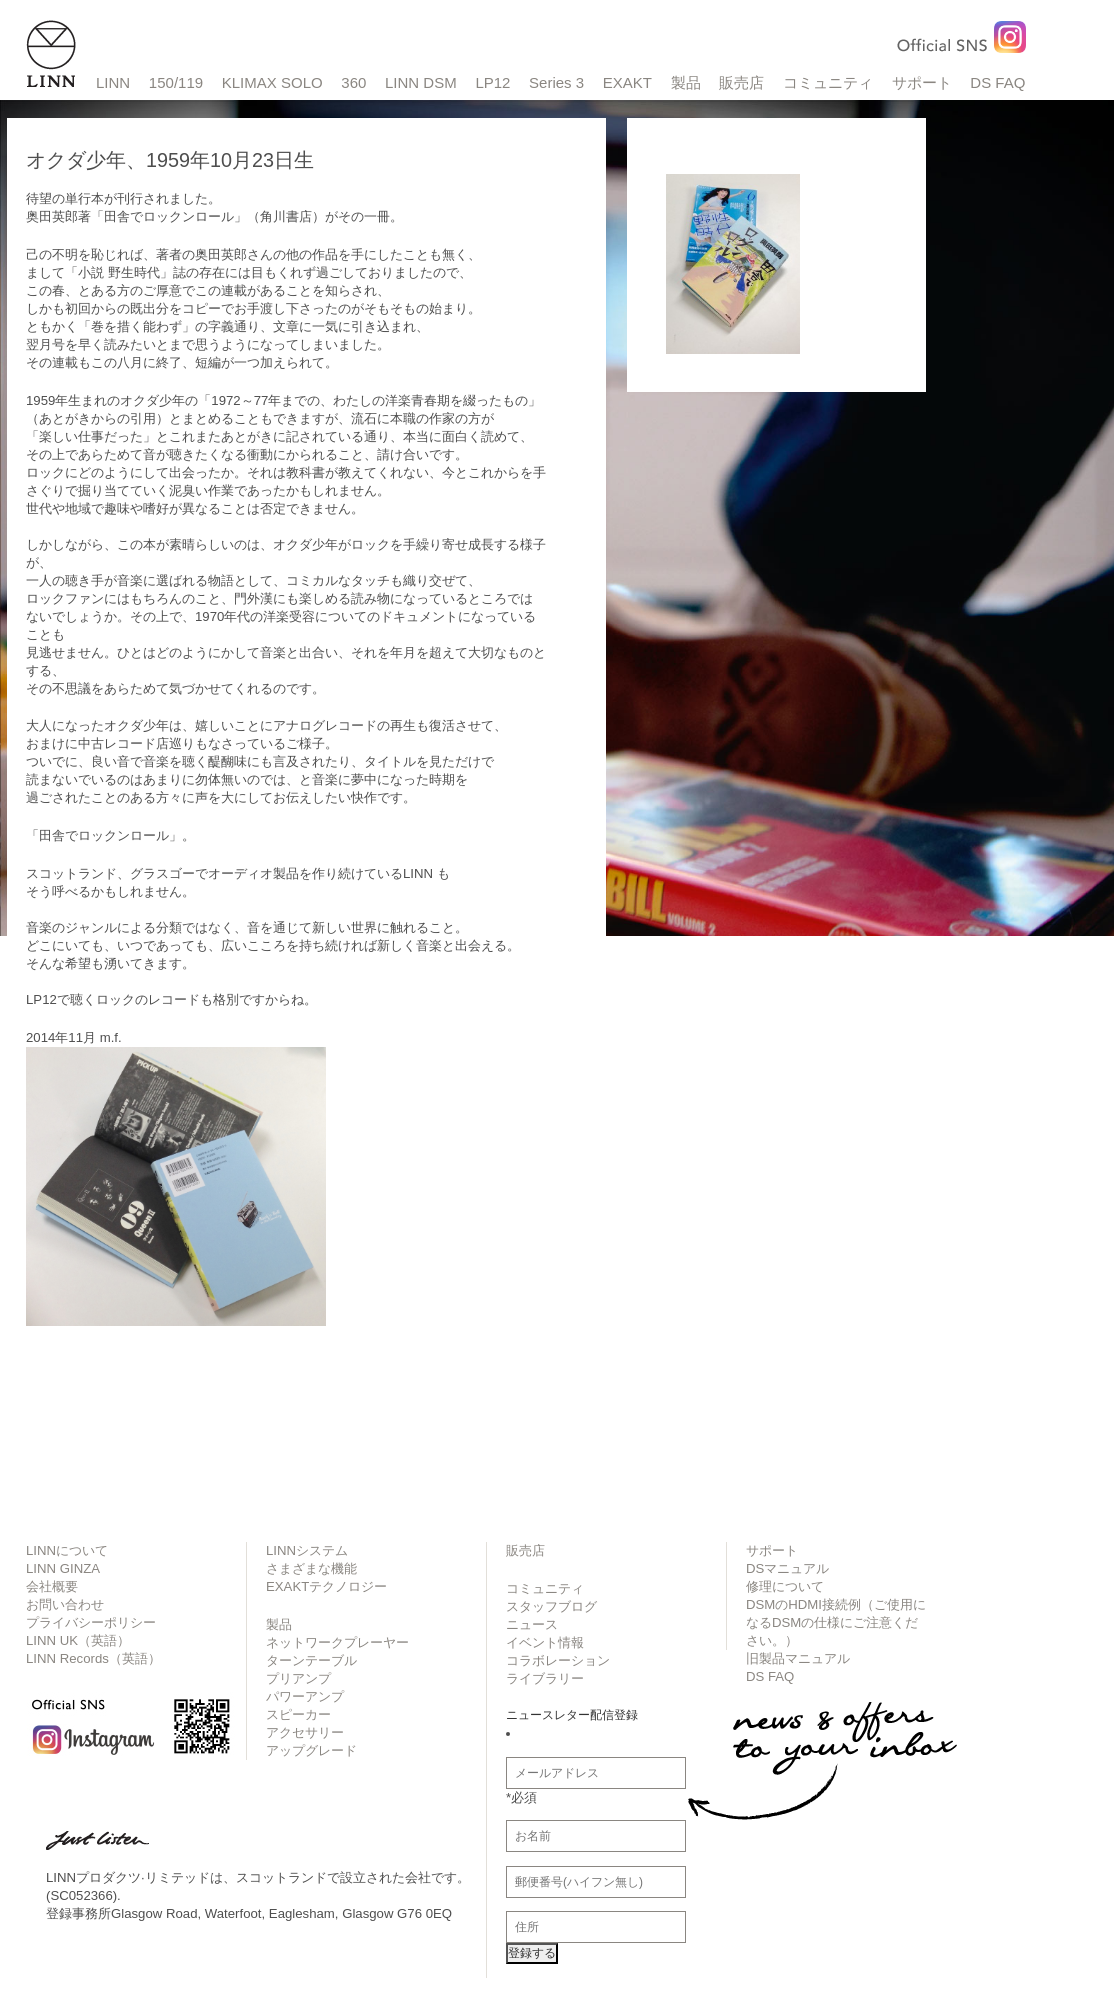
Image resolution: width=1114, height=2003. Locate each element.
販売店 (741, 82)
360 (353, 82)
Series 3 (556, 82)
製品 (686, 82)
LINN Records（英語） (93, 1658)
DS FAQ (997, 82)
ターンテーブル (311, 1660)
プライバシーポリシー (91, 1622)
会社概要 (52, 1586)
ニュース (532, 1624)
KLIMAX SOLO (272, 82)
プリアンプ (298, 1678)
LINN (113, 82)
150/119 (176, 82)
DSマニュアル (787, 1568)
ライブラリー (545, 1678)
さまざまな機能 (311, 1568)
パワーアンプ (305, 1696)
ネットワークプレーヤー (337, 1642)
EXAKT (627, 82)
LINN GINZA (63, 1568)
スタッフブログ (551, 1606)
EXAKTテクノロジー (326, 1586)
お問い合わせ (65, 1604)
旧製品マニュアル (798, 1658)
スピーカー (298, 1714)
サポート (922, 82)
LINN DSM (421, 82)
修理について (785, 1586)
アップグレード (311, 1750)
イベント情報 (545, 1642)
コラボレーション (558, 1660)
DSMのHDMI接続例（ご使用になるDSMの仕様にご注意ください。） (836, 1622)
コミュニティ (828, 82)
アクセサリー (305, 1732)
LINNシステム (307, 1550)
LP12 (492, 82)
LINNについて (67, 1550)
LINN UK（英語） (78, 1640)
